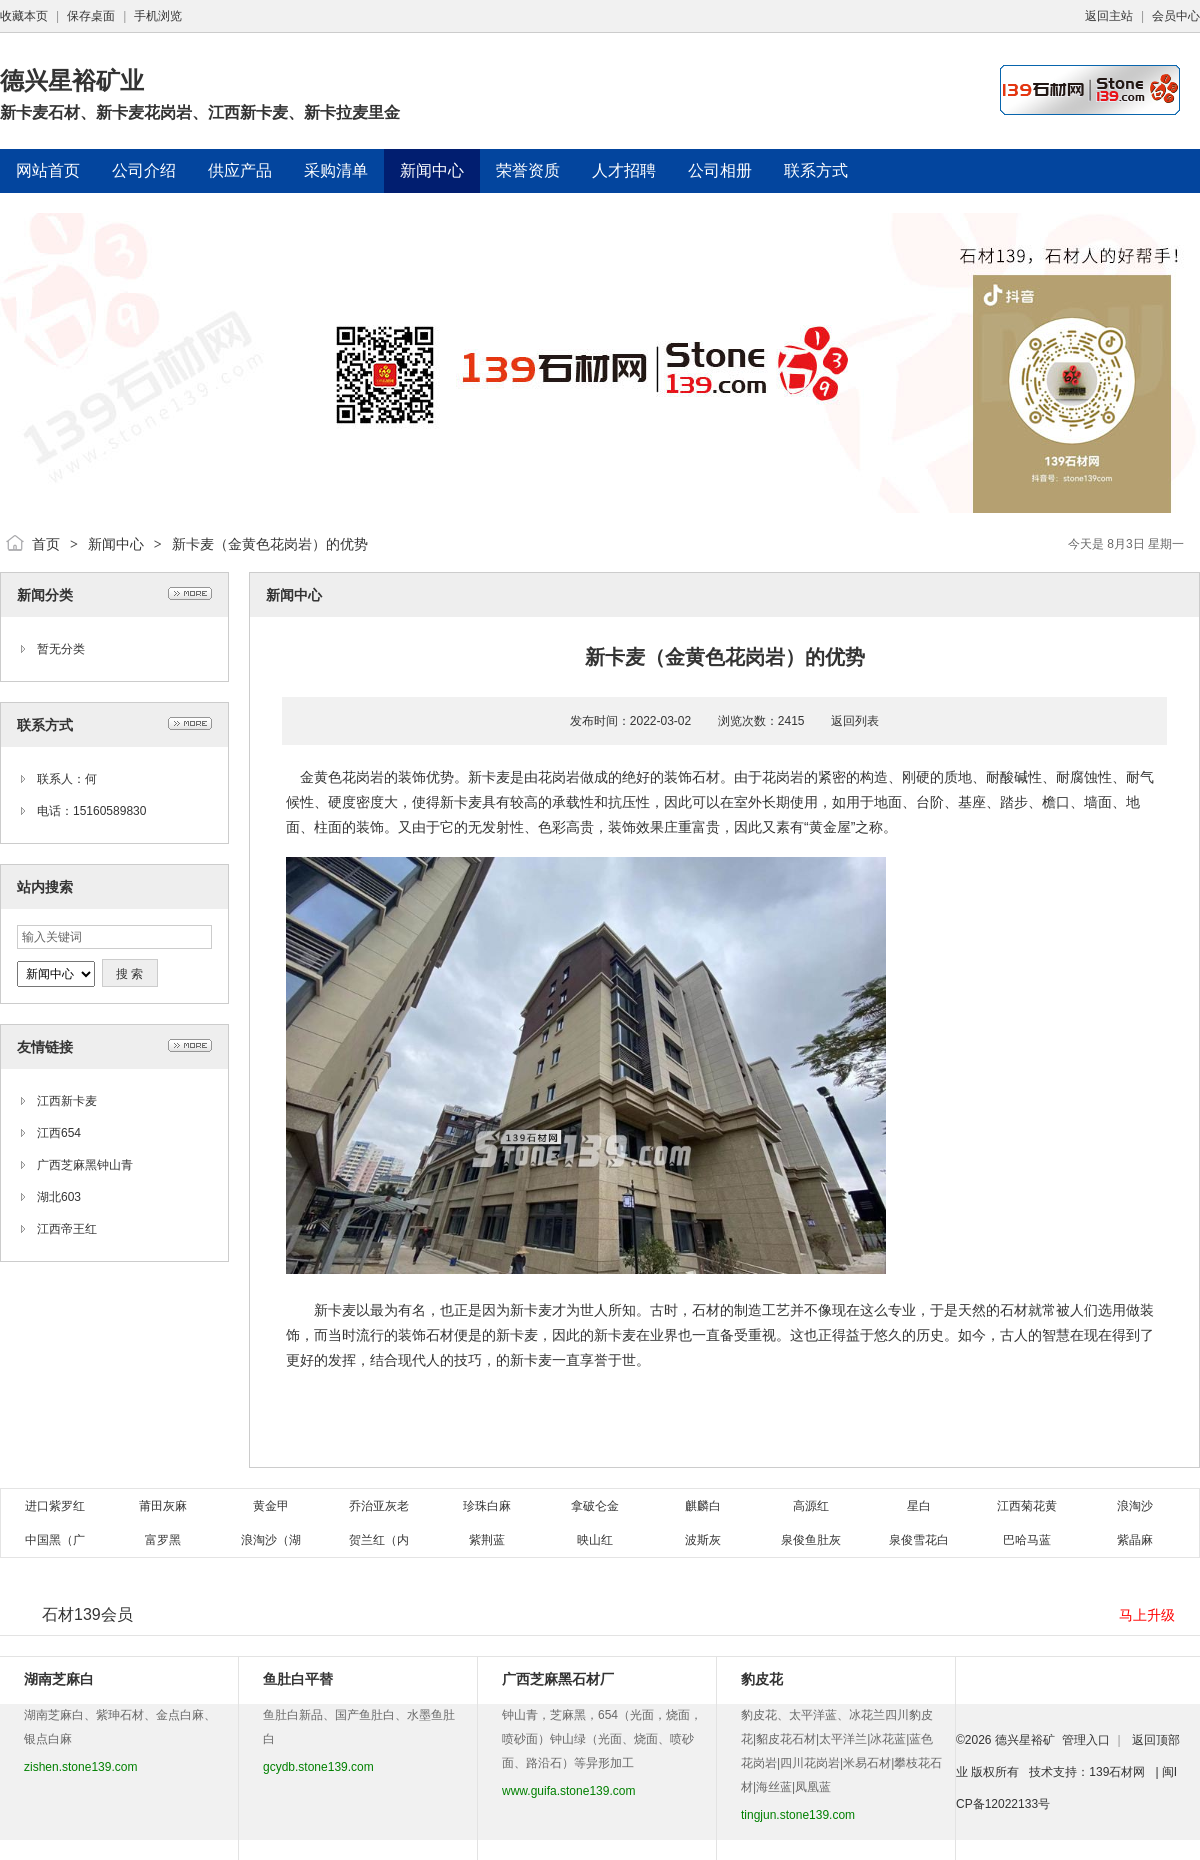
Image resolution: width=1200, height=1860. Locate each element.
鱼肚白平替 (298, 1679)
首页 (46, 544)
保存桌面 (91, 16)
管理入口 (1086, 1740)
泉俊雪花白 (919, 1540)
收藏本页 (24, 16)
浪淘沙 (1135, 1506)
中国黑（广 (55, 1540)
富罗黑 (163, 1540)
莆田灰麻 (163, 1506)
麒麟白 (703, 1506)
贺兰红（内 (379, 1540)
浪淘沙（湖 (271, 1540)
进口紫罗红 (55, 1506)
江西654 (59, 1133)
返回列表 (855, 721)
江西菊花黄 (1027, 1506)
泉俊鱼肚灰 (811, 1540)
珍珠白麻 (487, 1506)
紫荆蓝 (487, 1540)
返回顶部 (1156, 1740)
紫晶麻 (1135, 1540)
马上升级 (1147, 1615)
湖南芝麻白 (59, 1679)
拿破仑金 (595, 1506)
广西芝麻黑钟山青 (85, 1165)
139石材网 (1117, 1772)
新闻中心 (116, 544)
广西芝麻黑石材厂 (558, 1679)
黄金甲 (271, 1506)
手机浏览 (158, 16)
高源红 (811, 1506)
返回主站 (1109, 16)
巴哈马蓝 (1027, 1540)
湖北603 (59, 1197)
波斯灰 (703, 1540)
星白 (919, 1506)
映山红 (595, 1540)
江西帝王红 (67, 1229)
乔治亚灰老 (379, 1506)
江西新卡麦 (67, 1101)
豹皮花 (762, 1679)
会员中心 (1176, 16)
